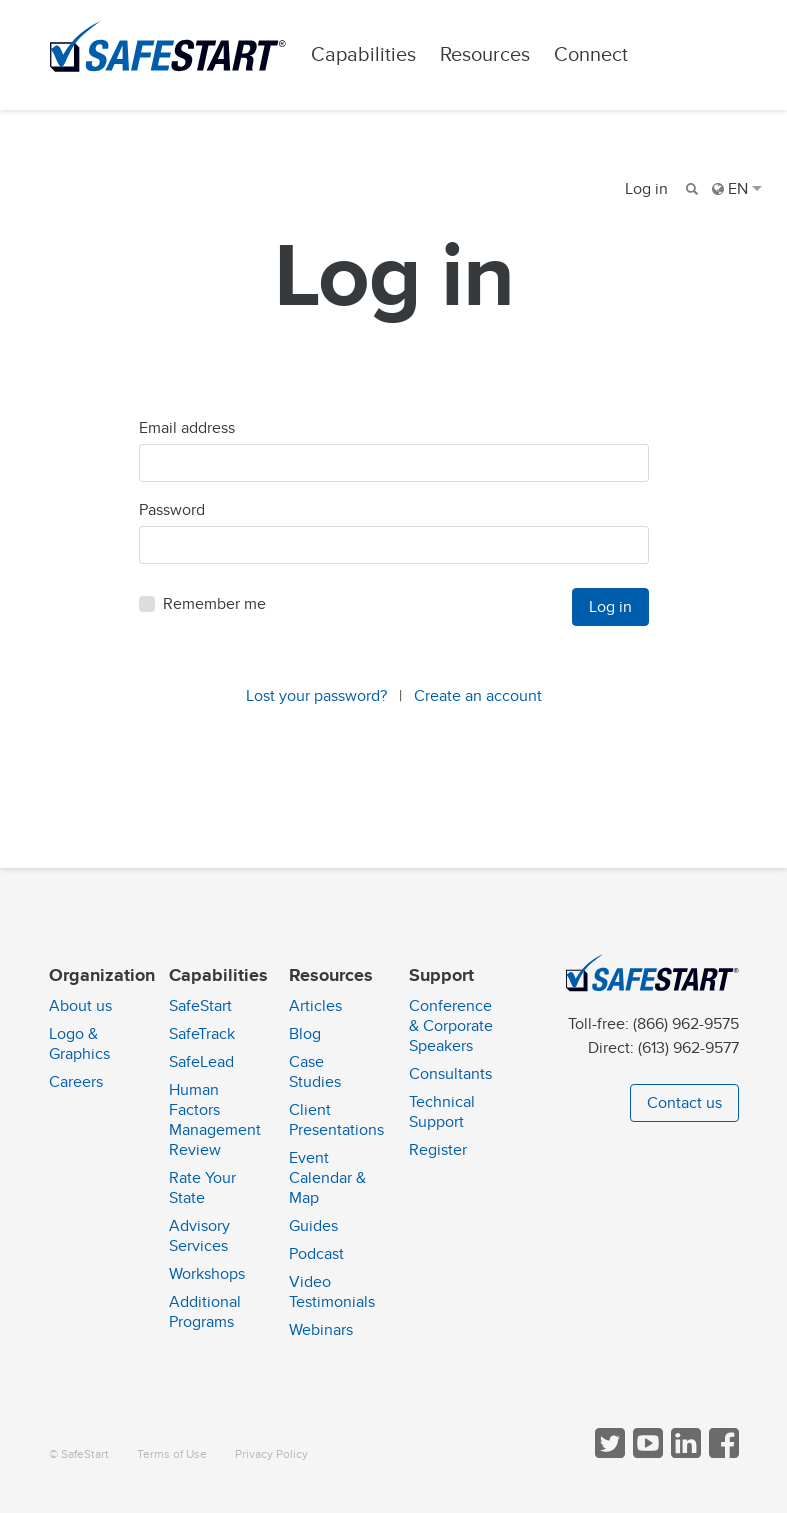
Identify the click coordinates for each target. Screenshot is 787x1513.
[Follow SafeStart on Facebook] (722, 1453)
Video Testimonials (332, 1292)
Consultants (450, 1074)
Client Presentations (336, 1120)
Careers (76, 1082)
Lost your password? (316, 696)
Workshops (207, 1274)
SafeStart (200, 1006)
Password (172, 510)
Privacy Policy (271, 1454)
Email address (187, 428)
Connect (591, 54)
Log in (646, 189)
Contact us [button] (684, 1103)
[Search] (690, 189)
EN (737, 189)
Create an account (478, 696)
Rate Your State (202, 1188)
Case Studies (315, 1072)
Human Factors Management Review (215, 1120)
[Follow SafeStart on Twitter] (608, 1453)
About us (80, 1006)
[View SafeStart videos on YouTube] (646, 1453)
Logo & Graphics (79, 1044)
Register (438, 1150)
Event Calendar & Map (327, 1178)
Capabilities (363, 54)
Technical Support (442, 1112)
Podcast (316, 1254)
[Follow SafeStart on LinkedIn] (684, 1453)
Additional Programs (205, 1312)
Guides (313, 1226)
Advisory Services (199, 1236)
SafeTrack (202, 1034)
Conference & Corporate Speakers (451, 1026)
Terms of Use (172, 1454)
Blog (305, 1034)
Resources (485, 54)
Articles (315, 1006)
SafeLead (201, 1062)
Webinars (321, 1330)
